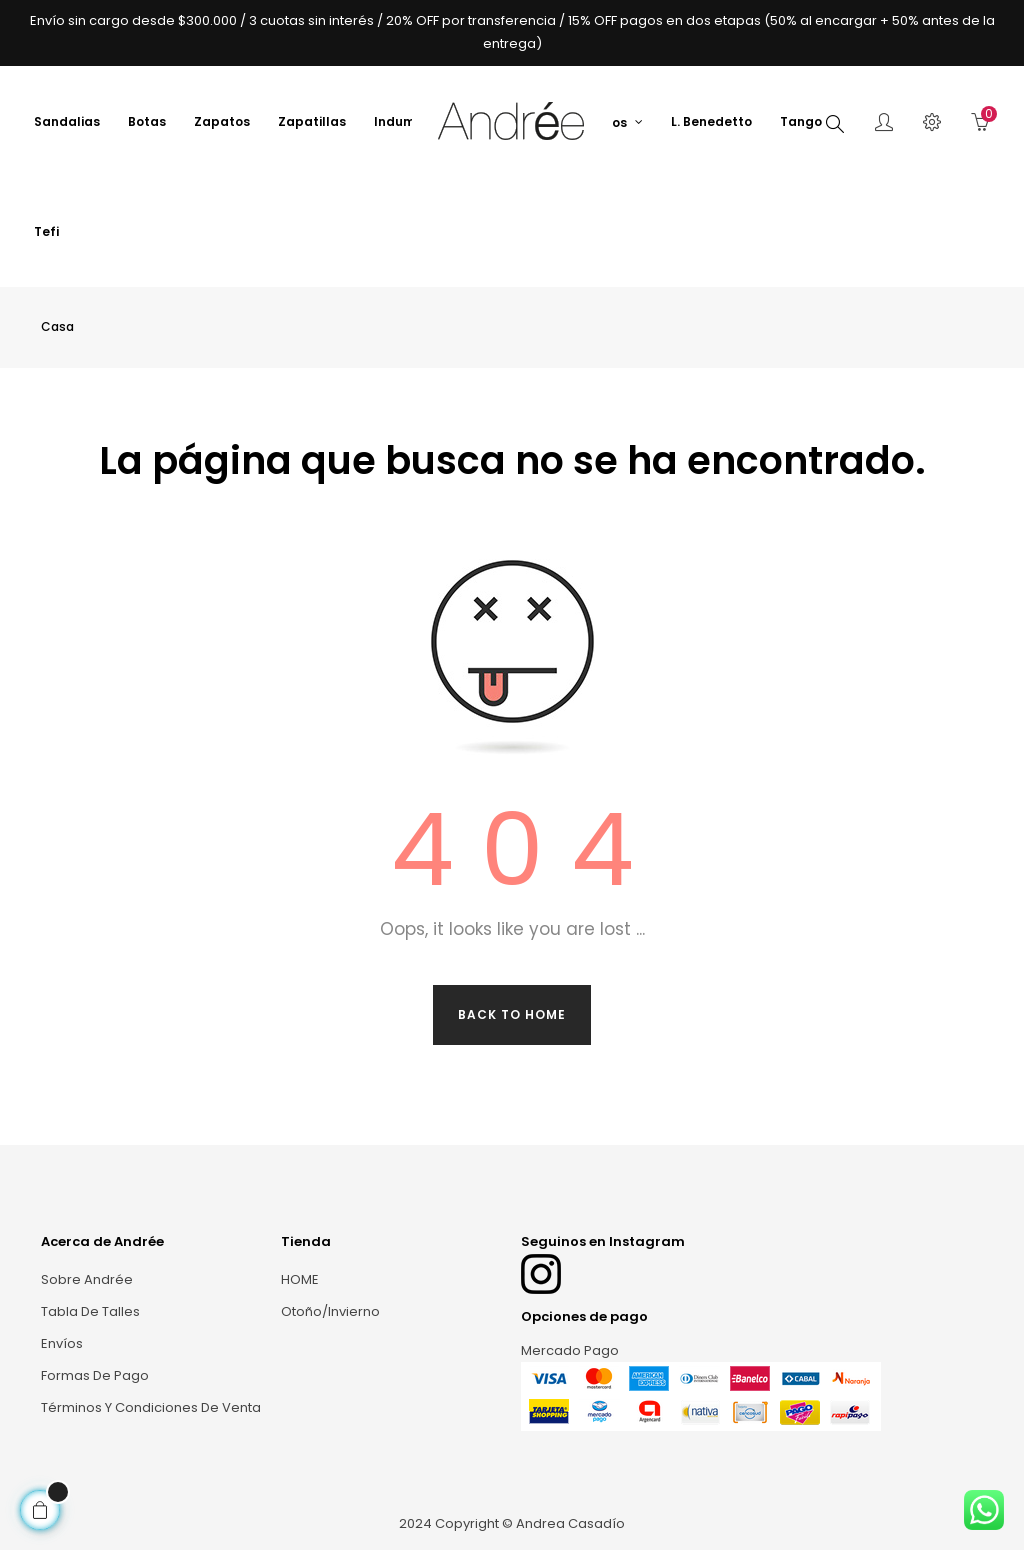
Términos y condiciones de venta (151, 1407)
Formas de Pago (95, 1375)
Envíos (62, 1343)
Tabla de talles (90, 1311)
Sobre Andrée (87, 1279)
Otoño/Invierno (330, 1311)
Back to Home (512, 1014)
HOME (300, 1279)
